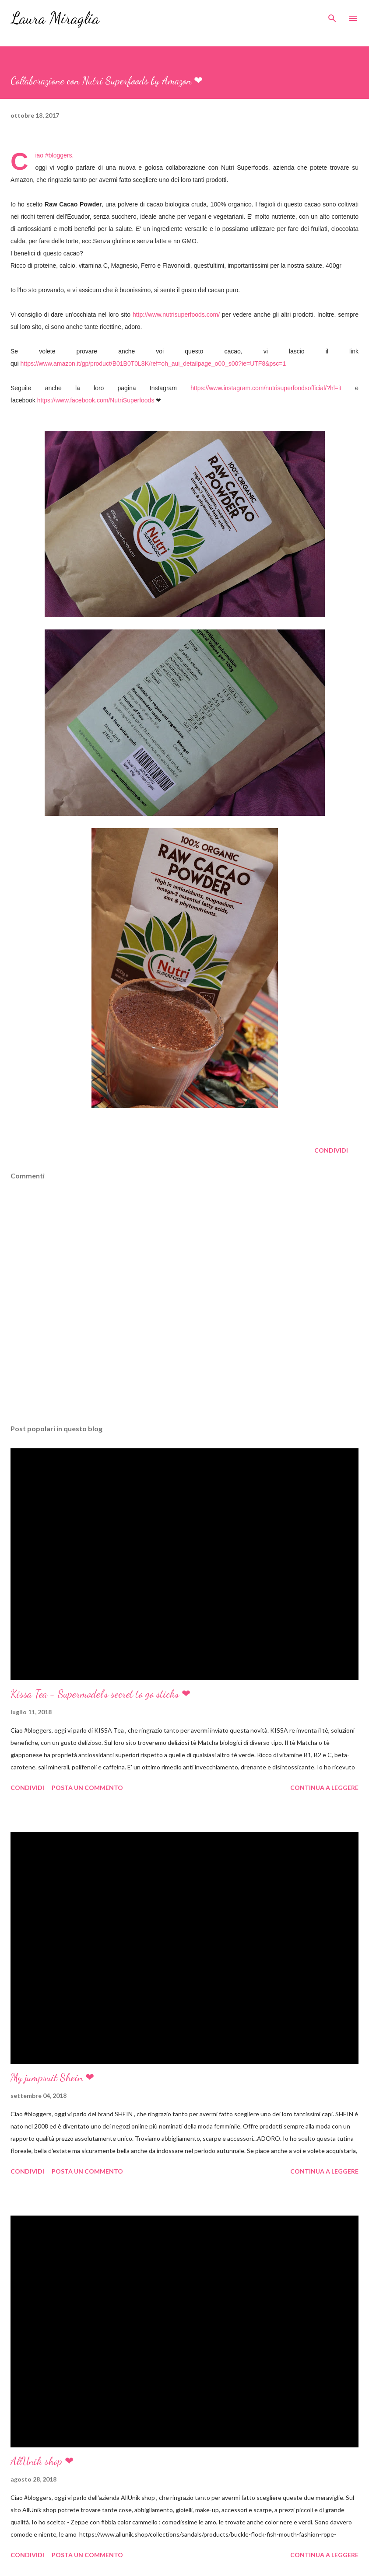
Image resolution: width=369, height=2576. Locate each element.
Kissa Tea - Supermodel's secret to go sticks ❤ (100, 1694)
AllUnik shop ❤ (42, 2461)
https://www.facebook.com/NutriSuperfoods (96, 400)
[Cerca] (332, 15)
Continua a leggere (324, 1787)
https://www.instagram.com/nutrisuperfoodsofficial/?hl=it (265, 387)
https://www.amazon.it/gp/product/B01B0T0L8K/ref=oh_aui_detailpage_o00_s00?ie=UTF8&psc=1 (153, 363)
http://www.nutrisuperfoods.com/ (176, 314)
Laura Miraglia (55, 18)
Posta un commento (87, 1787)
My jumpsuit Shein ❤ (52, 2077)
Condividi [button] (331, 1150)
